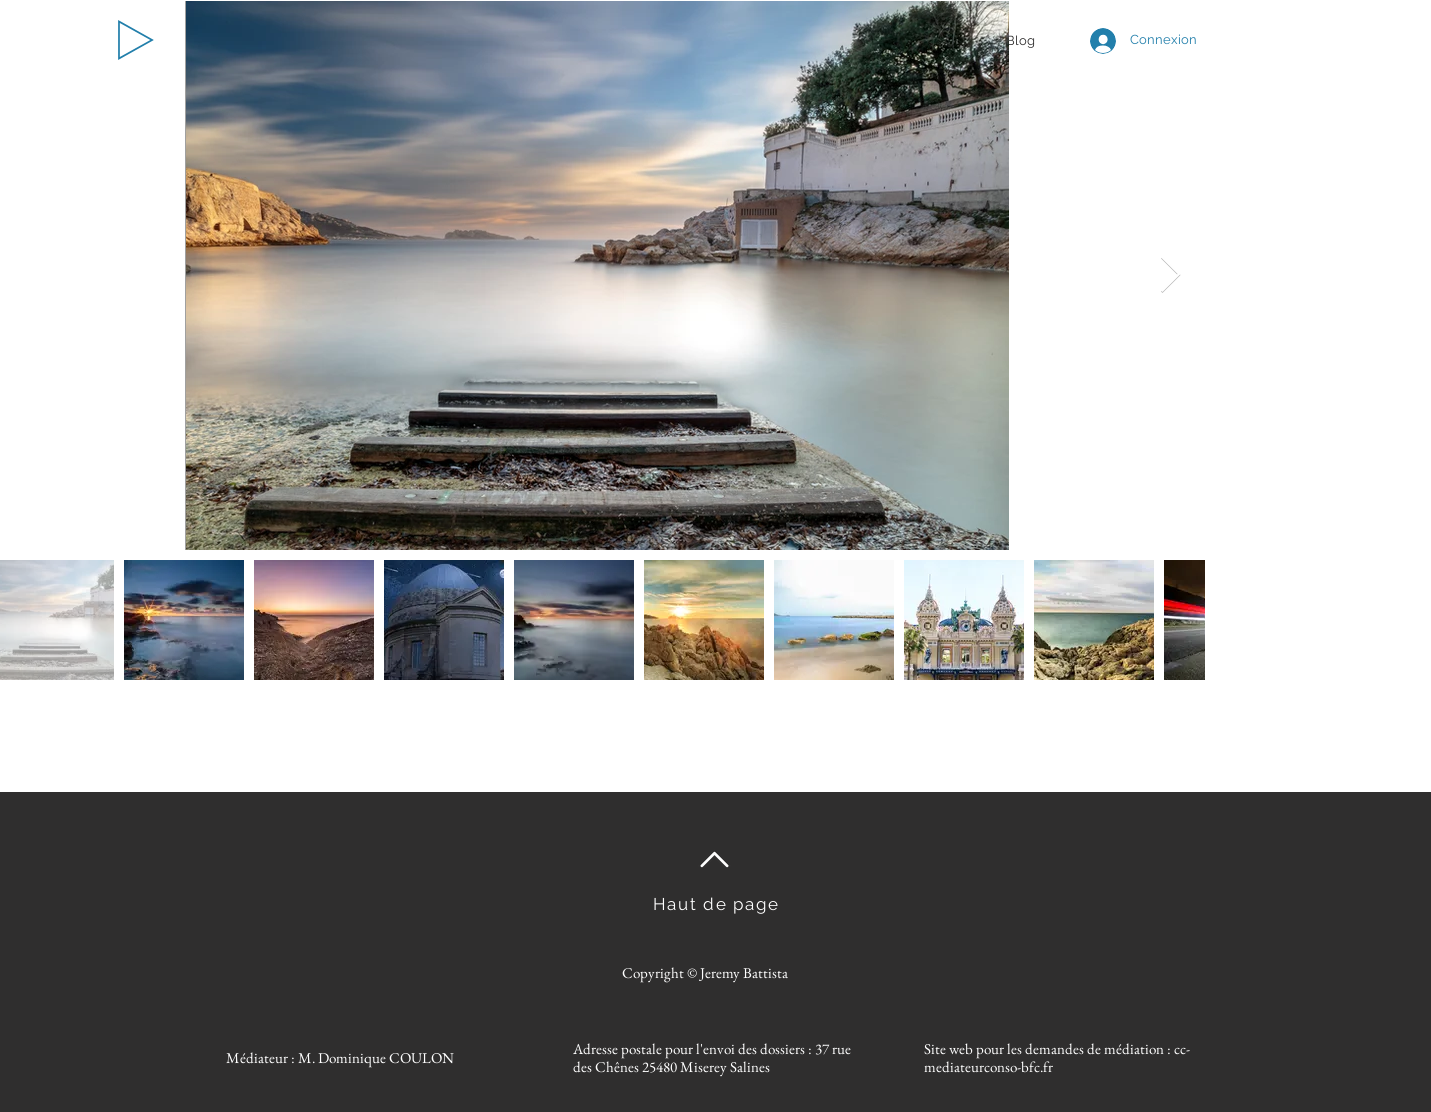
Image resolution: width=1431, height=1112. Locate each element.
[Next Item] (1170, 275)
